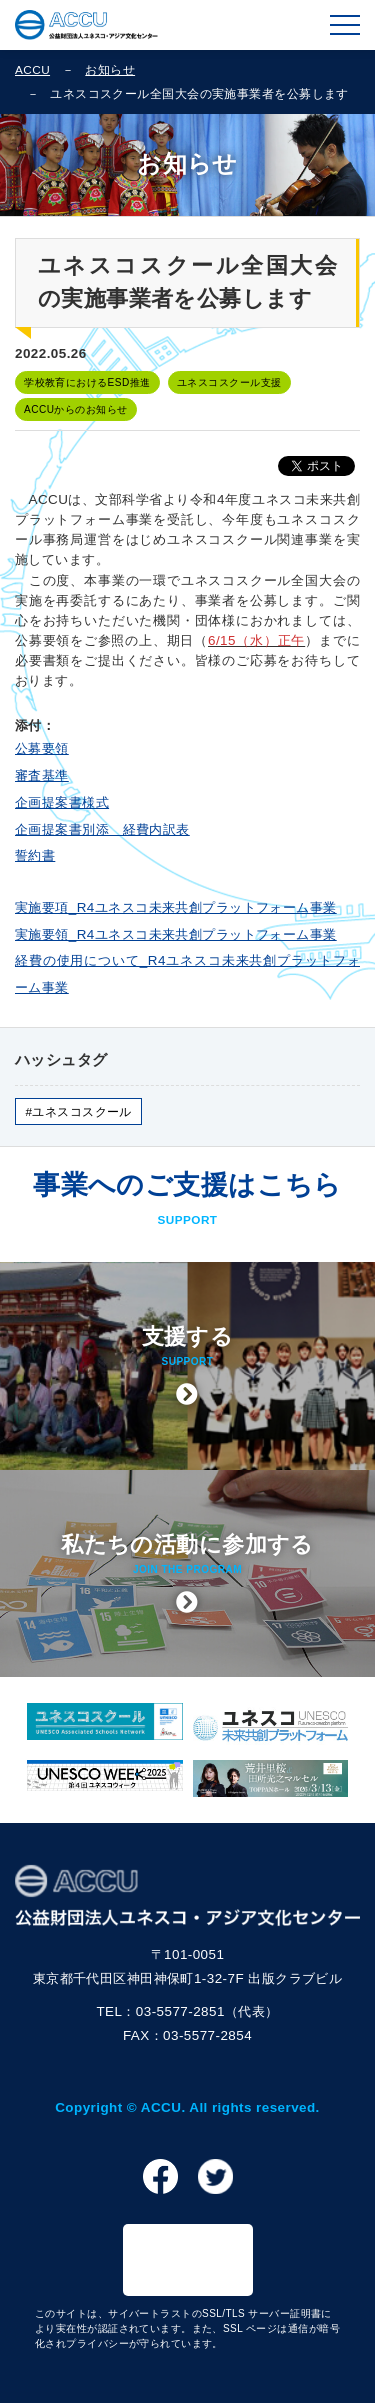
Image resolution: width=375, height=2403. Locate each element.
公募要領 (42, 748)
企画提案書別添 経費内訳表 (102, 829)
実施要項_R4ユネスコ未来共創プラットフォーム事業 (176, 907)
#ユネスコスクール (78, 1111)
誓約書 (35, 855)
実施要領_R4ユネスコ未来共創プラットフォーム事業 (176, 934)
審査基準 (42, 775)
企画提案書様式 (62, 802)
